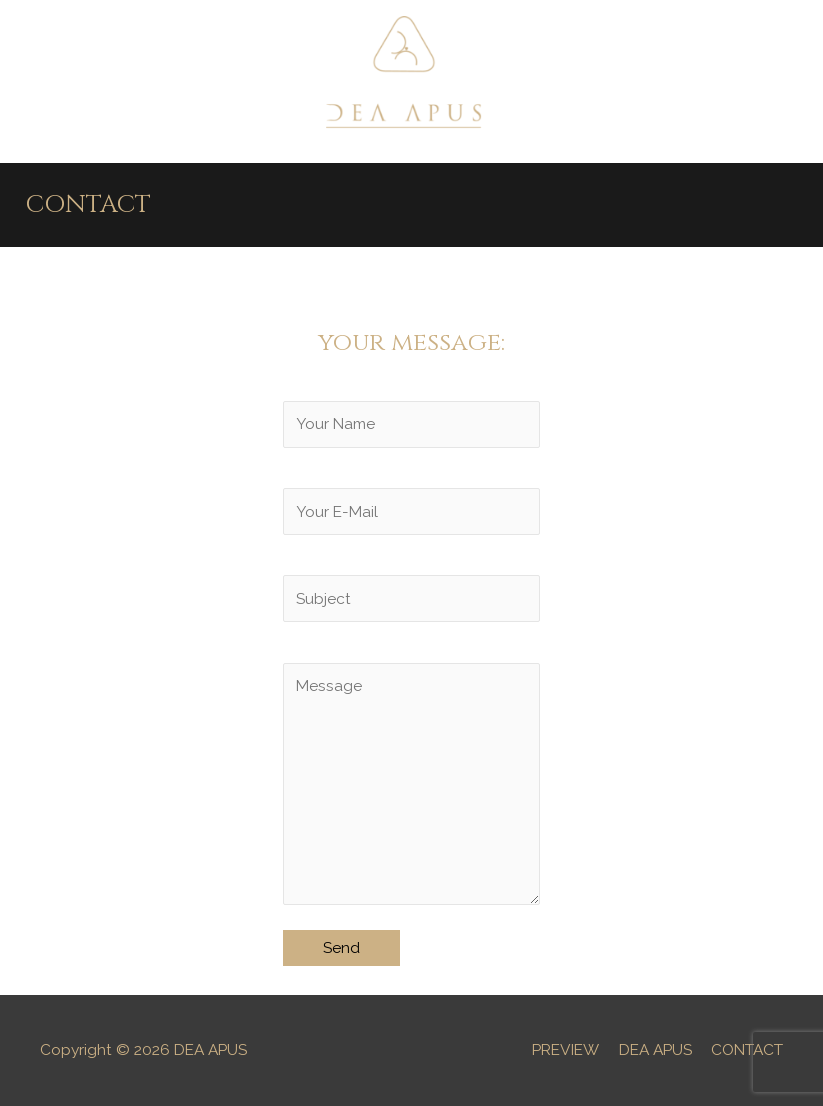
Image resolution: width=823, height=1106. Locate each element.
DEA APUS (655, 1049)
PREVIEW (565, 1049)
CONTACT (747, 1049)
